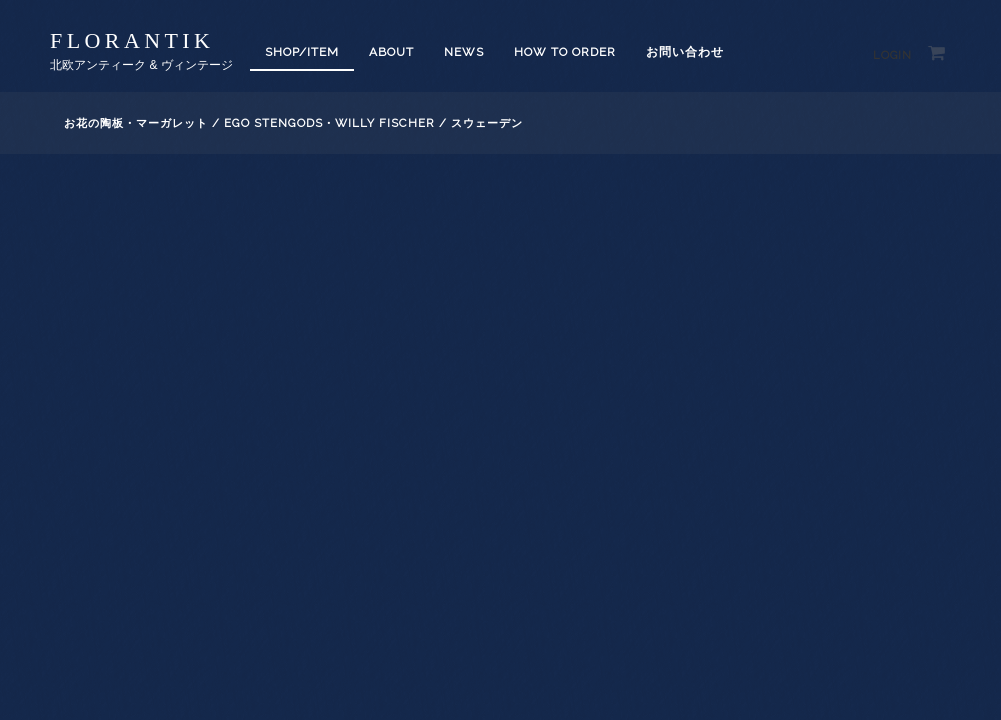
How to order (565, 52)
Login (892, 55)
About (391, 52)
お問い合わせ (685, 52)
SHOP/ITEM (302, 52)
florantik (132, 40)
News (464, 52)
